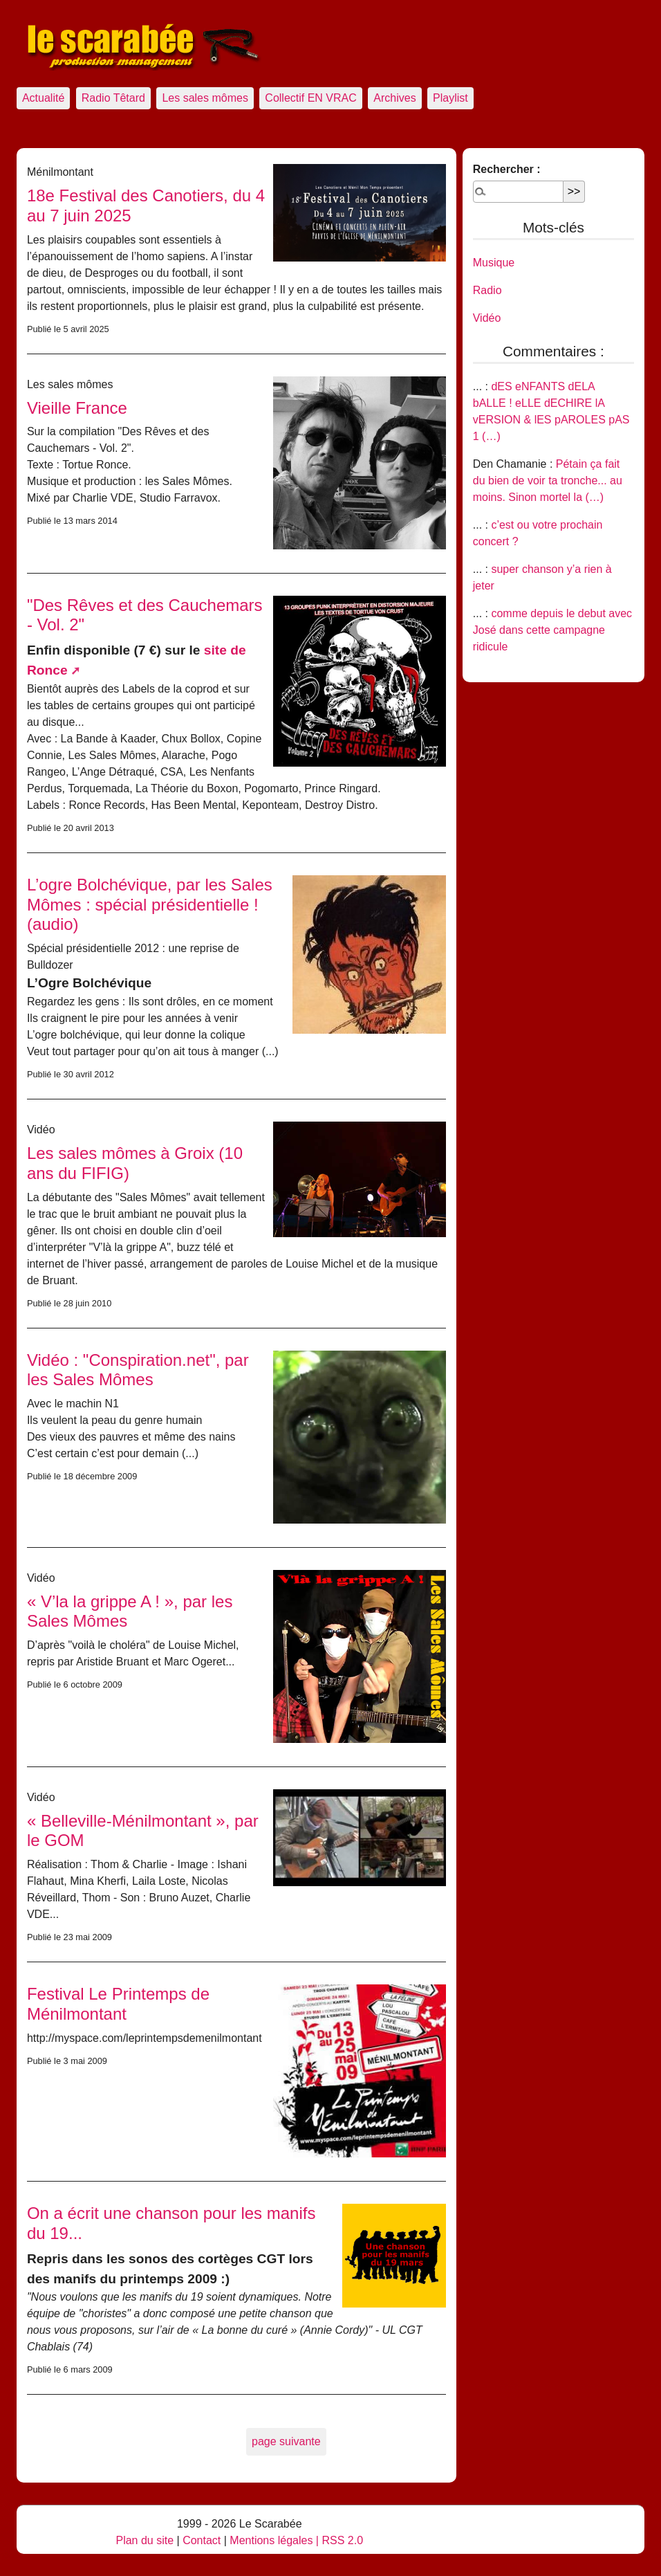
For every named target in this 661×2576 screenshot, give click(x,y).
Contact (202, 2540)
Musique (493, 262)
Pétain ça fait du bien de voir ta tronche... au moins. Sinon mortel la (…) (547, 480)
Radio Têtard (113, 98)
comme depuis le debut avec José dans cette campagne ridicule (552, 630)
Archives (394, 98)
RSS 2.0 (342, 2540)
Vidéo (487, 318)
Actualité (43, 98)
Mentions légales (271, 2540)
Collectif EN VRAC (310, 98)
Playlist (450, 98)
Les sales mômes (205, 98)
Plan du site (144, 2540)
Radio (487, 290)
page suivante (286, 2441)
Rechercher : (507, 169)
